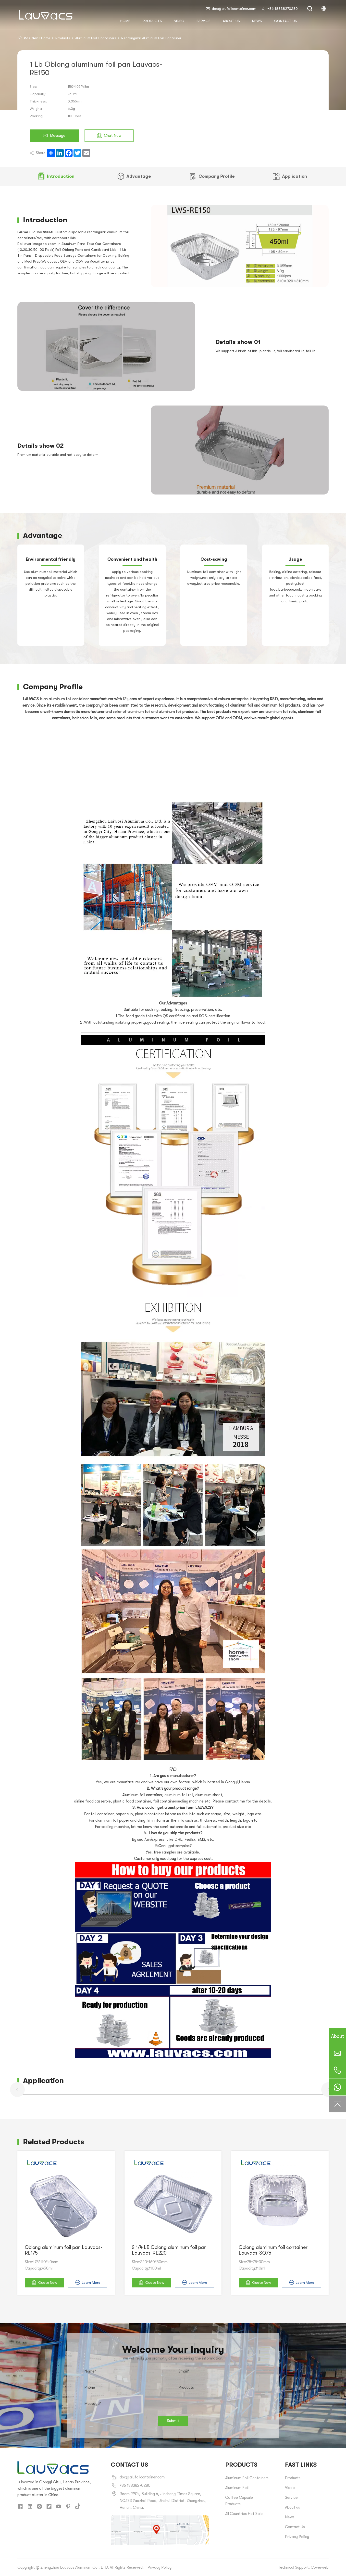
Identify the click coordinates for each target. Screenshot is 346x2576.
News (257, 21)
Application (290, 176)
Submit (173, 2421)
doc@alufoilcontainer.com (231, 8)
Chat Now (109, 135)
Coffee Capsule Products (239, 2500)
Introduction (56, 176)
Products (152, 21)
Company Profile (212, 176)
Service (203, 21)
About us (231, 21)
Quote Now (44, 2282)
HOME (125, 21)
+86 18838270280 (279, 8)
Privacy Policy (297, 2537)
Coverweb (320, 2567)
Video (179, 21)
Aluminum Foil (236, 2488)
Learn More (87, 2282)
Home (45, 38)
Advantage (134, 176)
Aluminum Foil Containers (95, 38)
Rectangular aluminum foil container (151, 38)
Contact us (285, 21)
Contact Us (295, 2527)
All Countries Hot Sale (244, 2514)
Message (54, 135)
